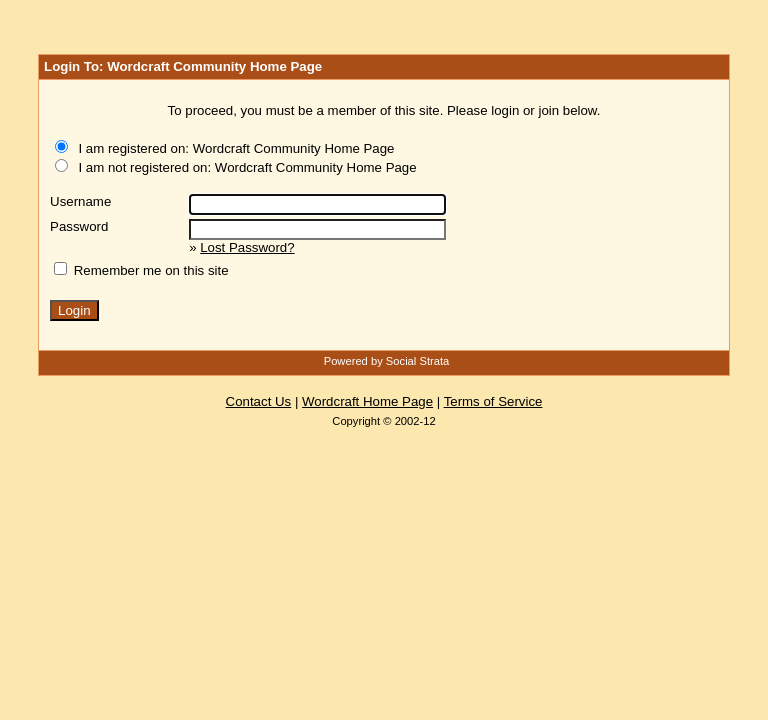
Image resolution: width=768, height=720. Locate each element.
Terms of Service (493, 401)
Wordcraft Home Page (367, 401)
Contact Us (259, 401)
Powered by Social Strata (387, 361)
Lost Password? (247, 247)
